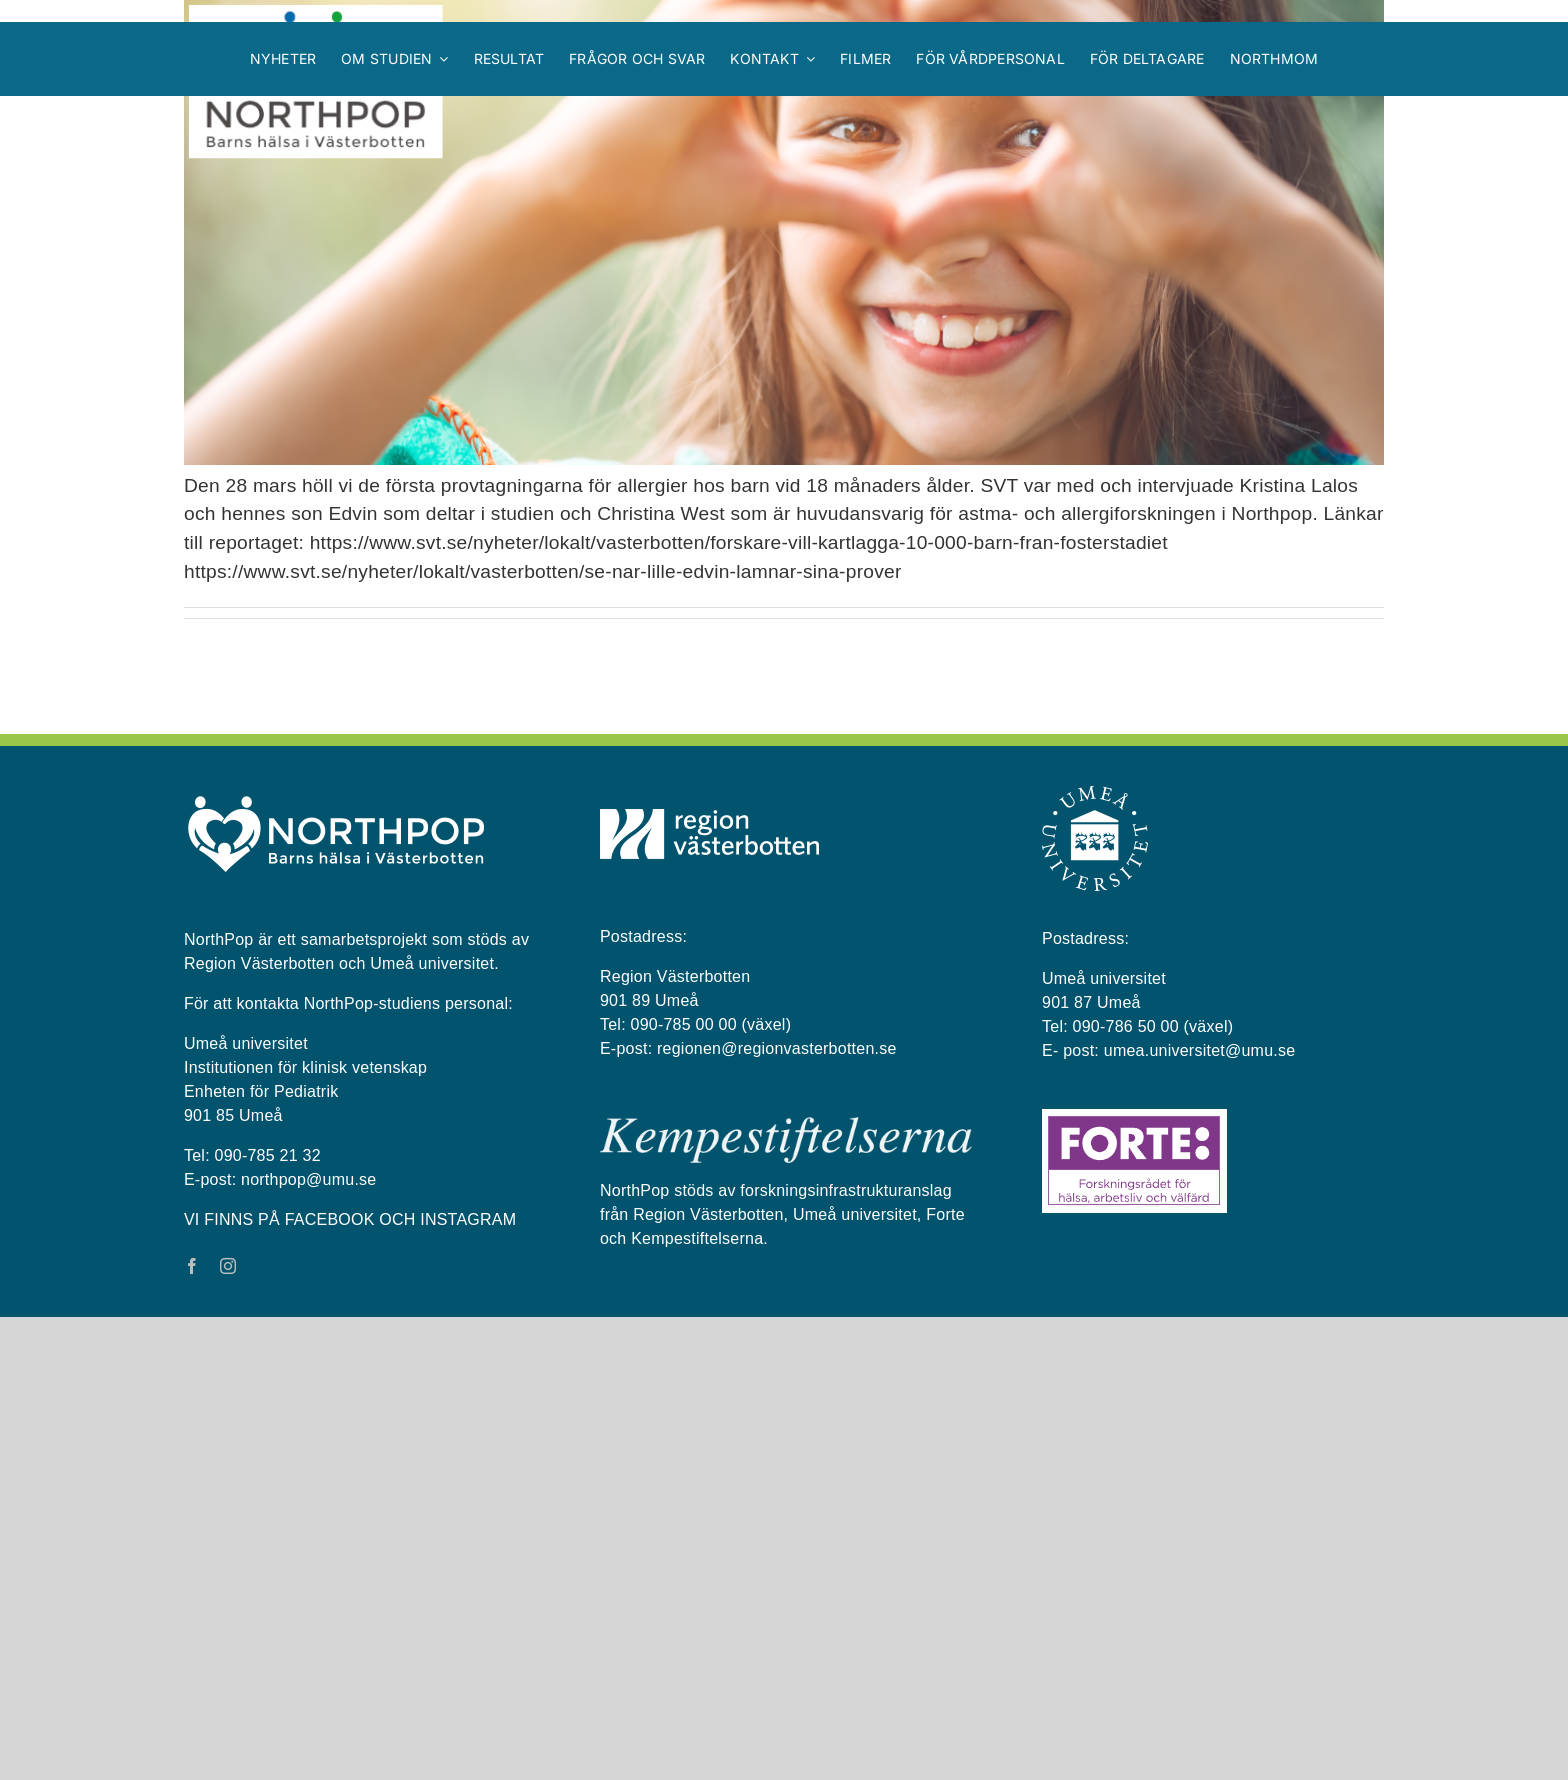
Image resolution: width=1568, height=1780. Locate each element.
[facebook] (192, 1729)
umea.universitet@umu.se (1200, 1513)
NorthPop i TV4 (255, 641)
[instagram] (228, 1729)
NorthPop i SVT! (258, 895)
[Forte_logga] (1134, 1580)
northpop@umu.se (308, 1642)
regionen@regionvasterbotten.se (777, 1511)
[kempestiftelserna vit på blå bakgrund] (786, 1588)
